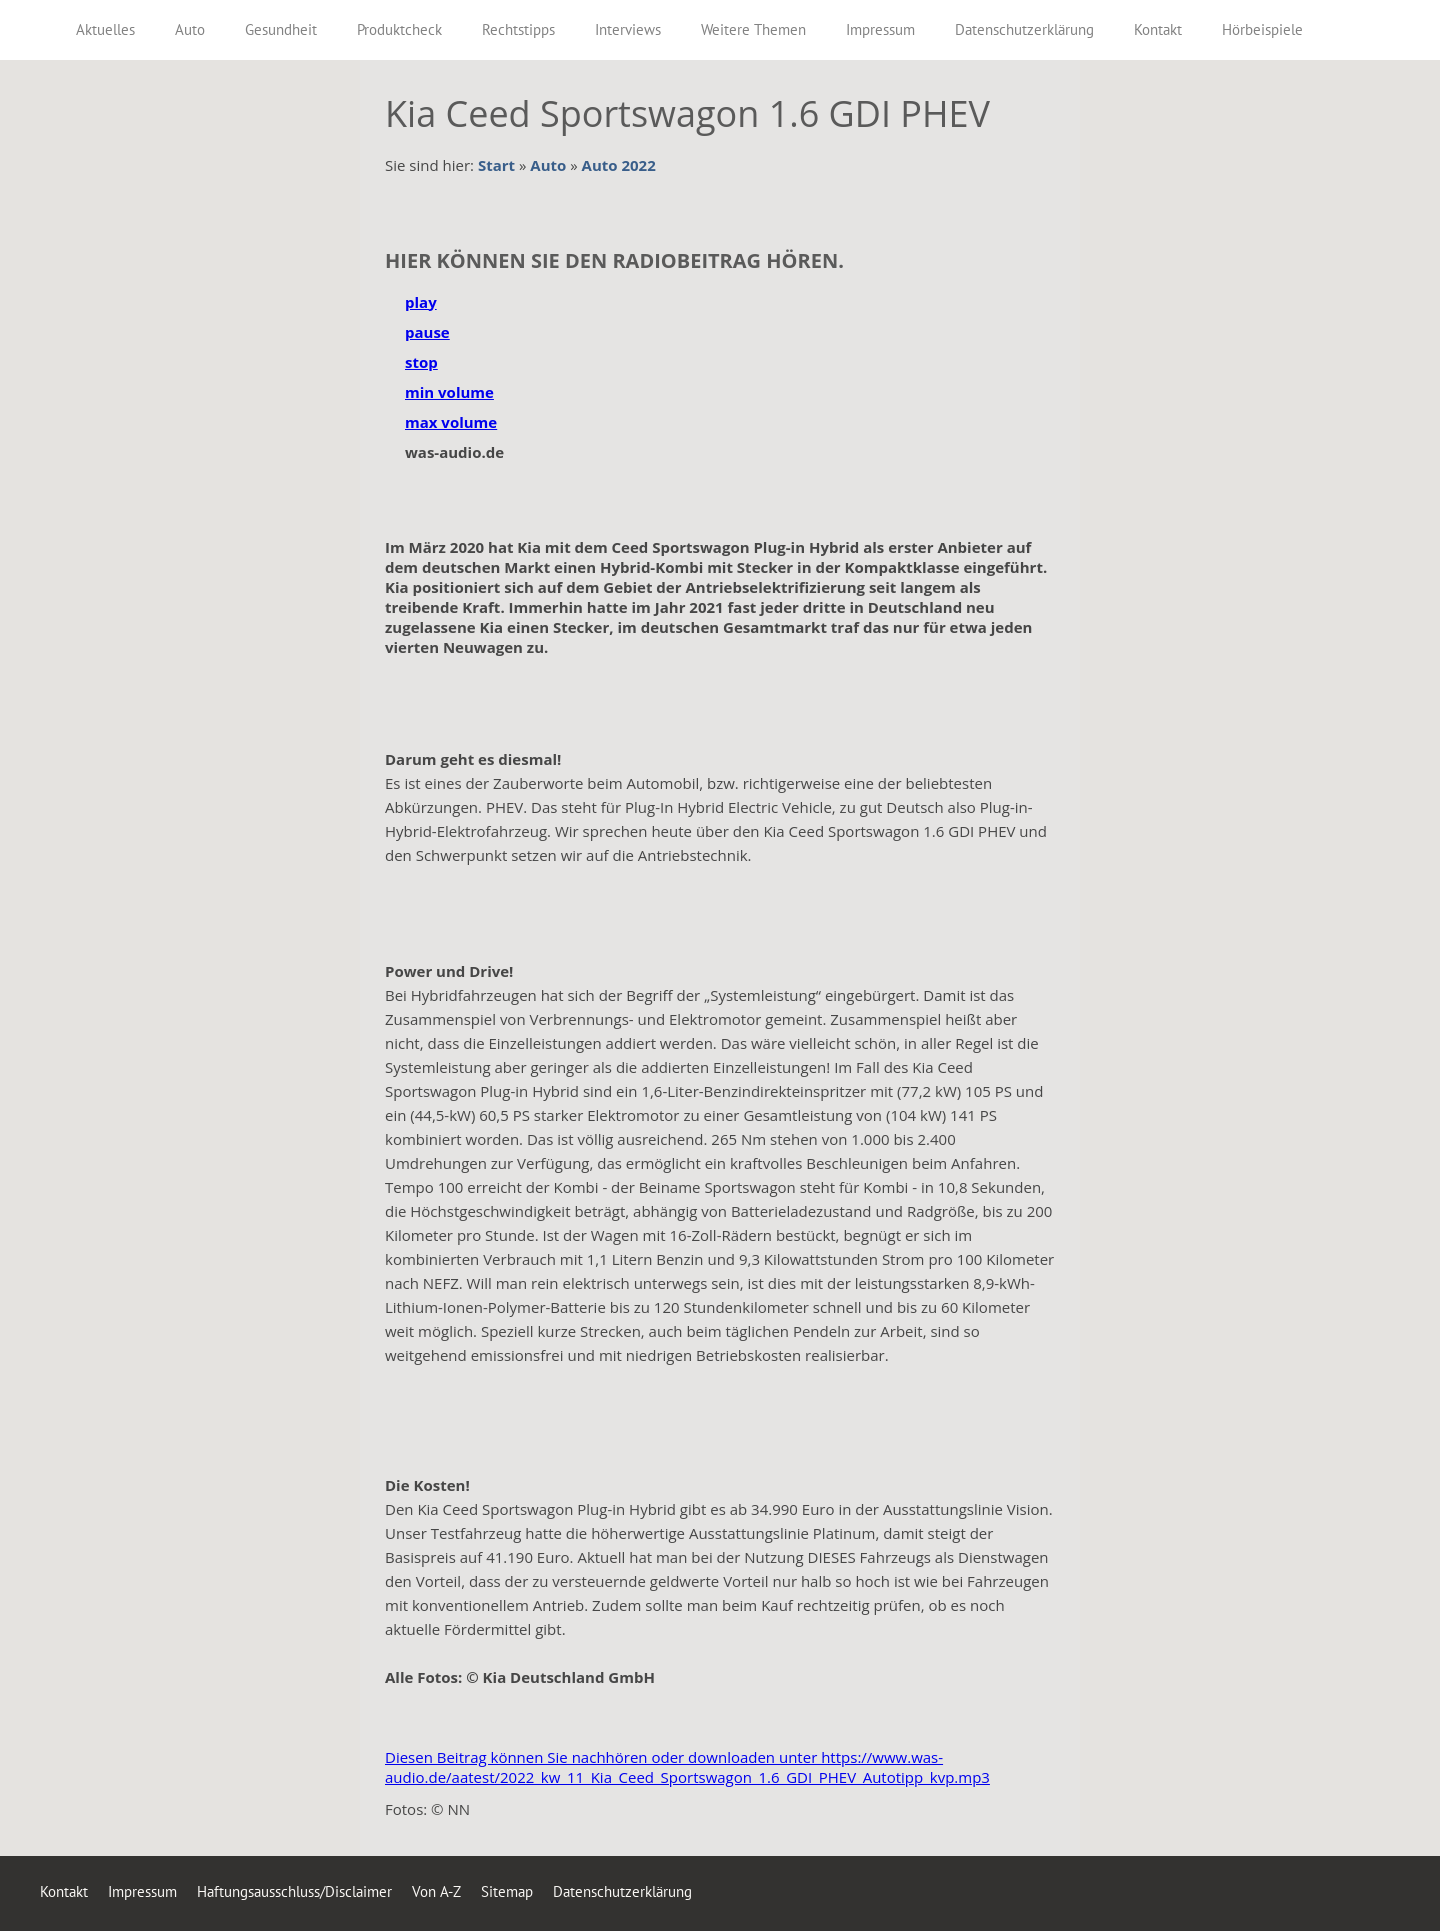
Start (496, 165)
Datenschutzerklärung (622, 1891)
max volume (451, 422)
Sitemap (507, 1891)
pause (427, 332)
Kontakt (64, 1891)
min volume (449, 392)
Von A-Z (436, 1891)
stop (421, 362)
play (421, 302)
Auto (548, 165)
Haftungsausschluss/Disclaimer (294, 1891)
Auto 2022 (619, 165)
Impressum (142, 1891)
